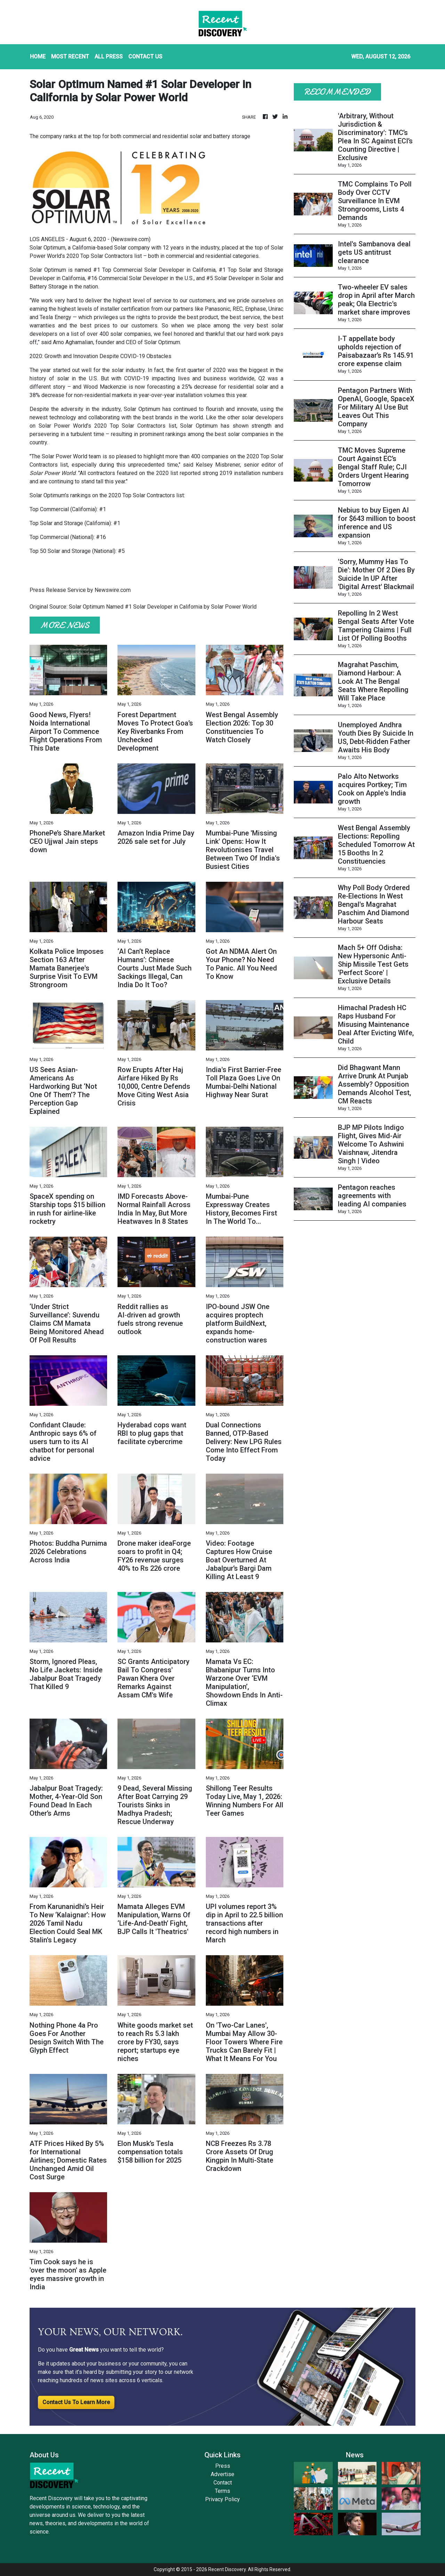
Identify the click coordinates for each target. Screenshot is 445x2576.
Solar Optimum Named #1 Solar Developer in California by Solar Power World (163, 606)
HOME (38, 56)
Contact (222, 2482)
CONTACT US (145, 56)
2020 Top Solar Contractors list (104, 256)
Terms (222, 2491)
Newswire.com (131, 239)
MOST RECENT (70, 56)
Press (222, 2466)
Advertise (222, 2474)
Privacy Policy (222, 2499)
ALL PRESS (109, 56)
